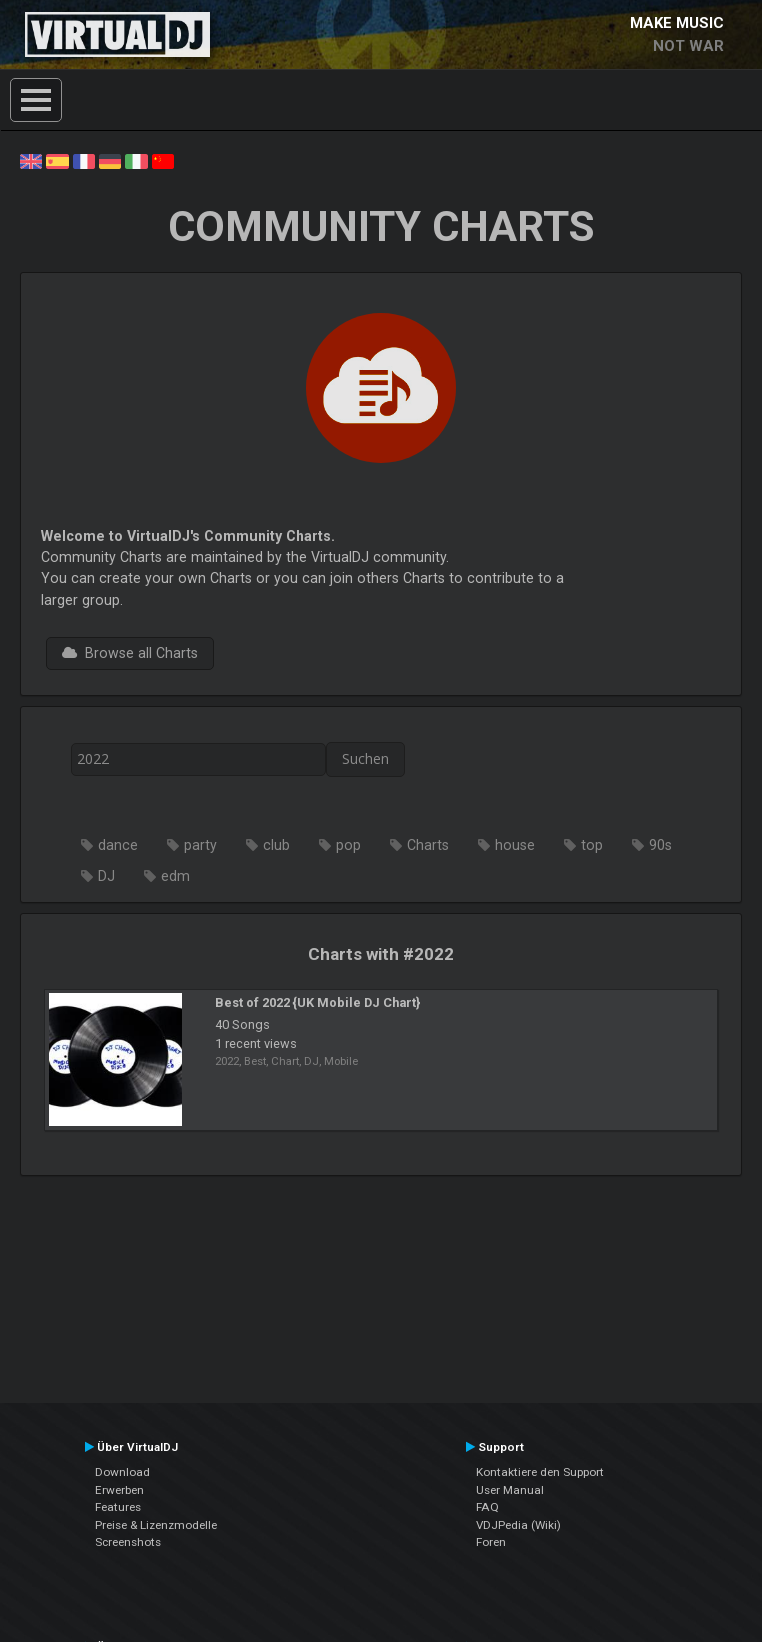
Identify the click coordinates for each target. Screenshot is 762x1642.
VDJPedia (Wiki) (518, 1525)
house (515, 845)
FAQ (487, 1507)
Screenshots (128, 1542)
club (276, 845)
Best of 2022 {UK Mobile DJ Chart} (317, 1002)
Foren (491, 1542)
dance (118, 845)
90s (660, 845)
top (592, 845)
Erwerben (119, 1490)
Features (118, 1507)
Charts (428, 845)
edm (175, 876)
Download (122, 1472)
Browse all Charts (130, 653)
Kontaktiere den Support (540, 1472)
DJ (106, 876)
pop (348, 845)
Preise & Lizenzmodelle (156, 1525)
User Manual (510, 1490)
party (200, 845)
